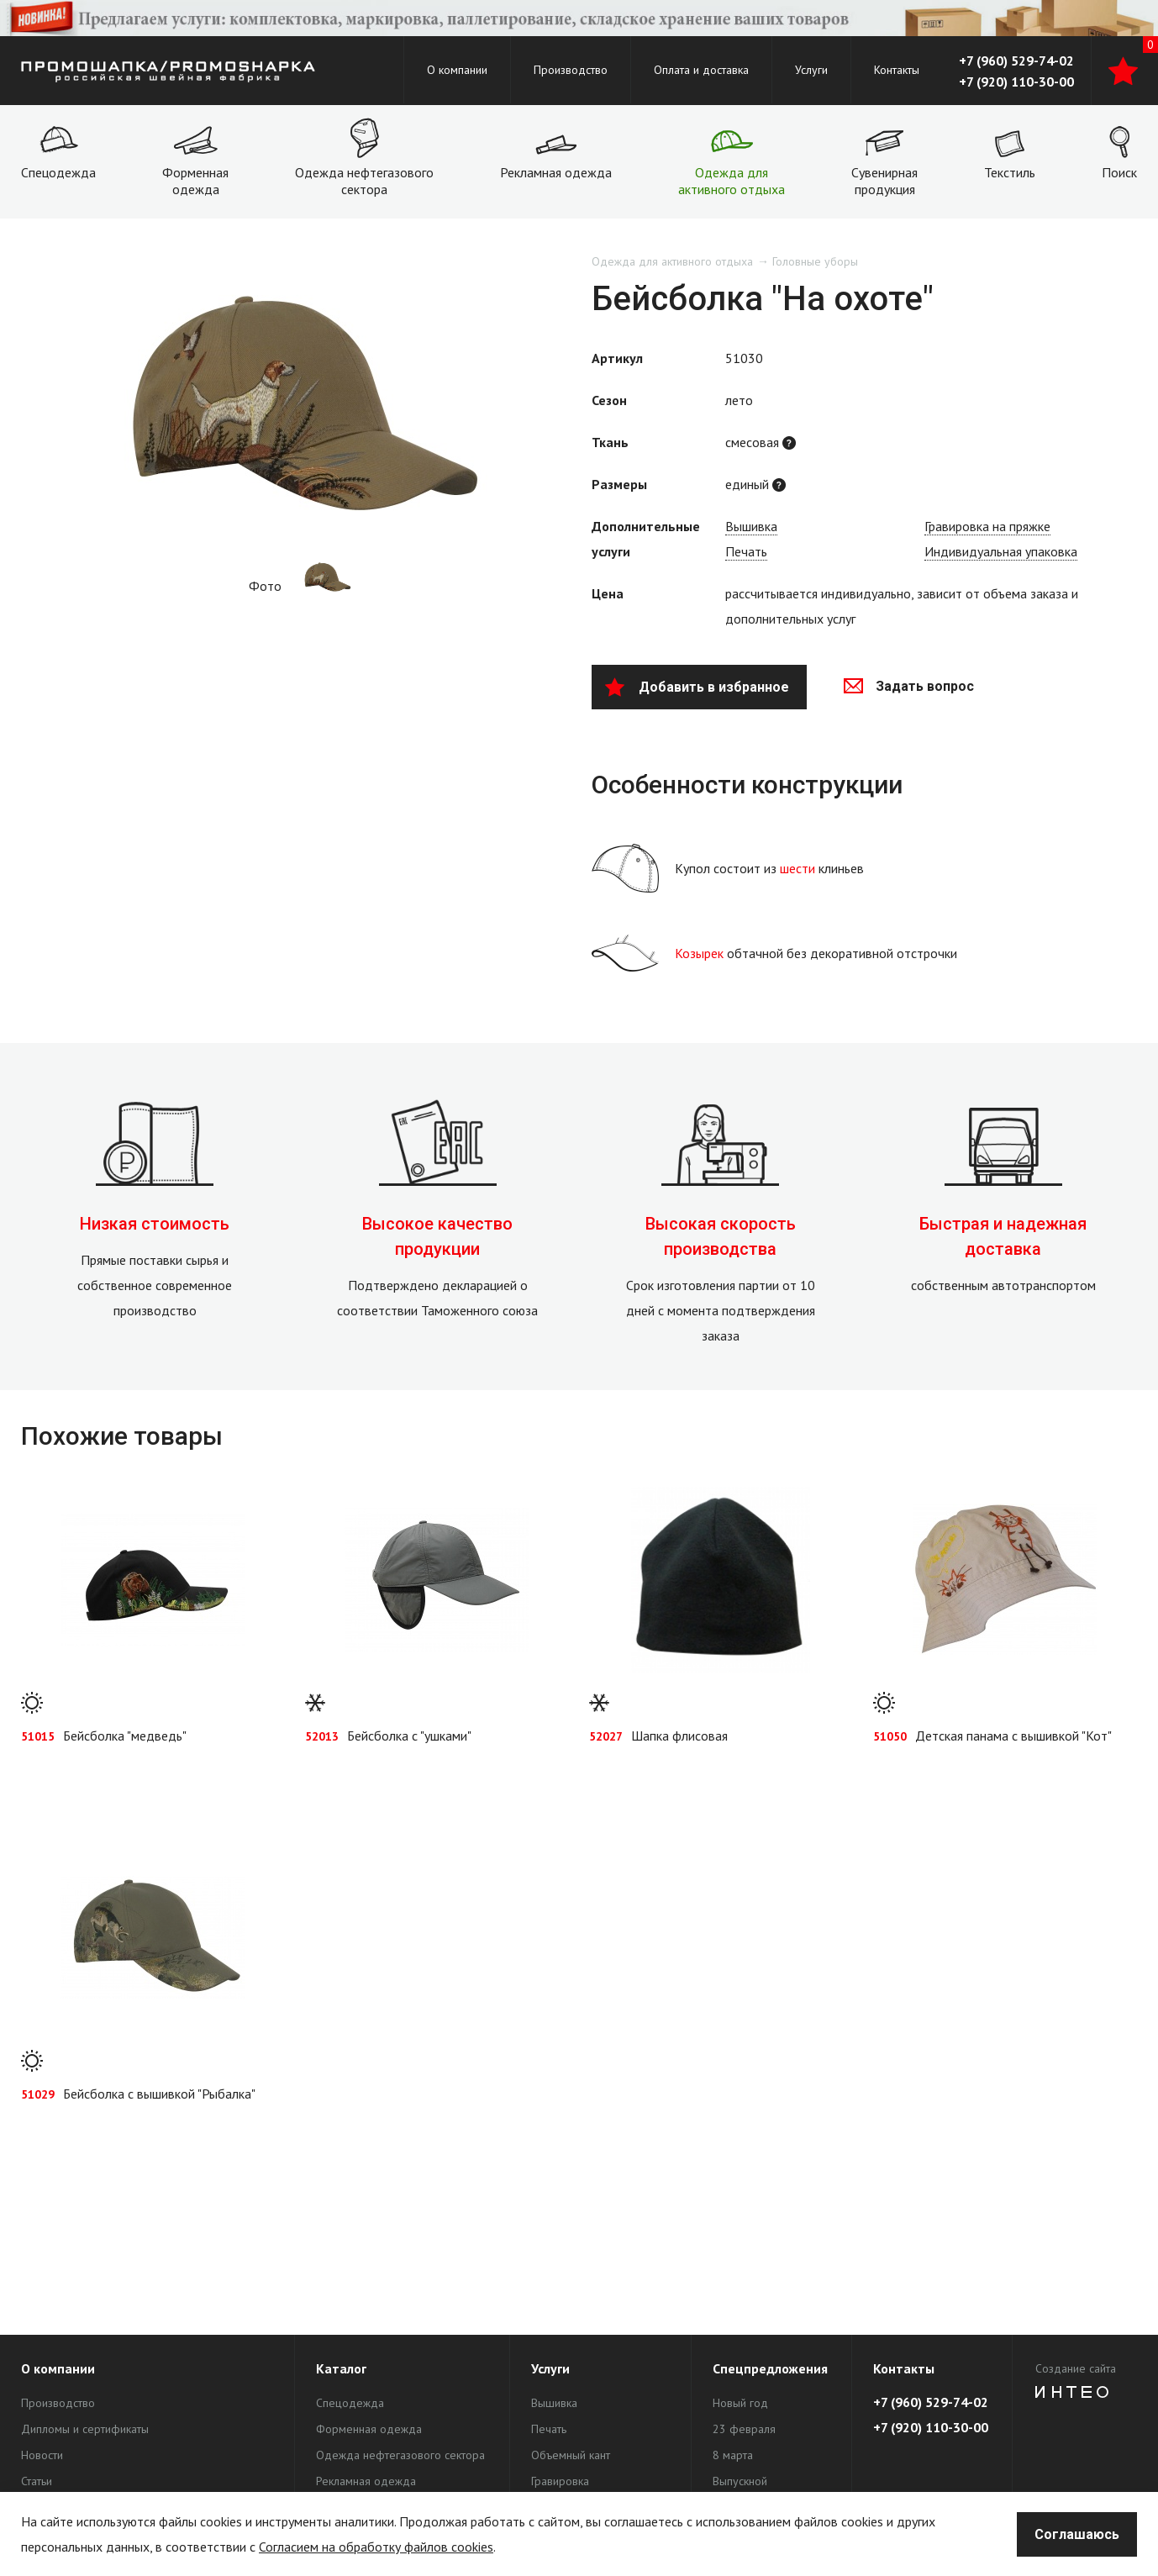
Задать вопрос (909, 686)
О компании (457, 69)
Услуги (811, 69)
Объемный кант (570, 2455)
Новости (42, 2455)
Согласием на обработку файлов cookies (376, 2546)
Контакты (896, 69)
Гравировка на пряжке (987, 526)
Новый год (740, 2402)
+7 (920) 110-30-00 (1016, 81)
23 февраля (744, 2428)
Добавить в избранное (697, 687)
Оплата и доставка (701, 69)
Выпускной (740, 2481)
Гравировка (560, 2481)
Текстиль (1009, 172)
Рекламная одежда (556, 172)
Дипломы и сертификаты (85, 2428)
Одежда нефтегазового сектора (364, 181)
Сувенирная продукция (884, 181)
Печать (746, 551)
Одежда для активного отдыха (731, 181)
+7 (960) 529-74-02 (1016, 60)
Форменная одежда (195, 181)
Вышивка (751, 526)
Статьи (36, 2481)
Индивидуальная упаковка (1000, 551)
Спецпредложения (770, 2368)
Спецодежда (58, 172)
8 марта (733, 2455)
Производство (571, 69)
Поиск (1119, 172)
